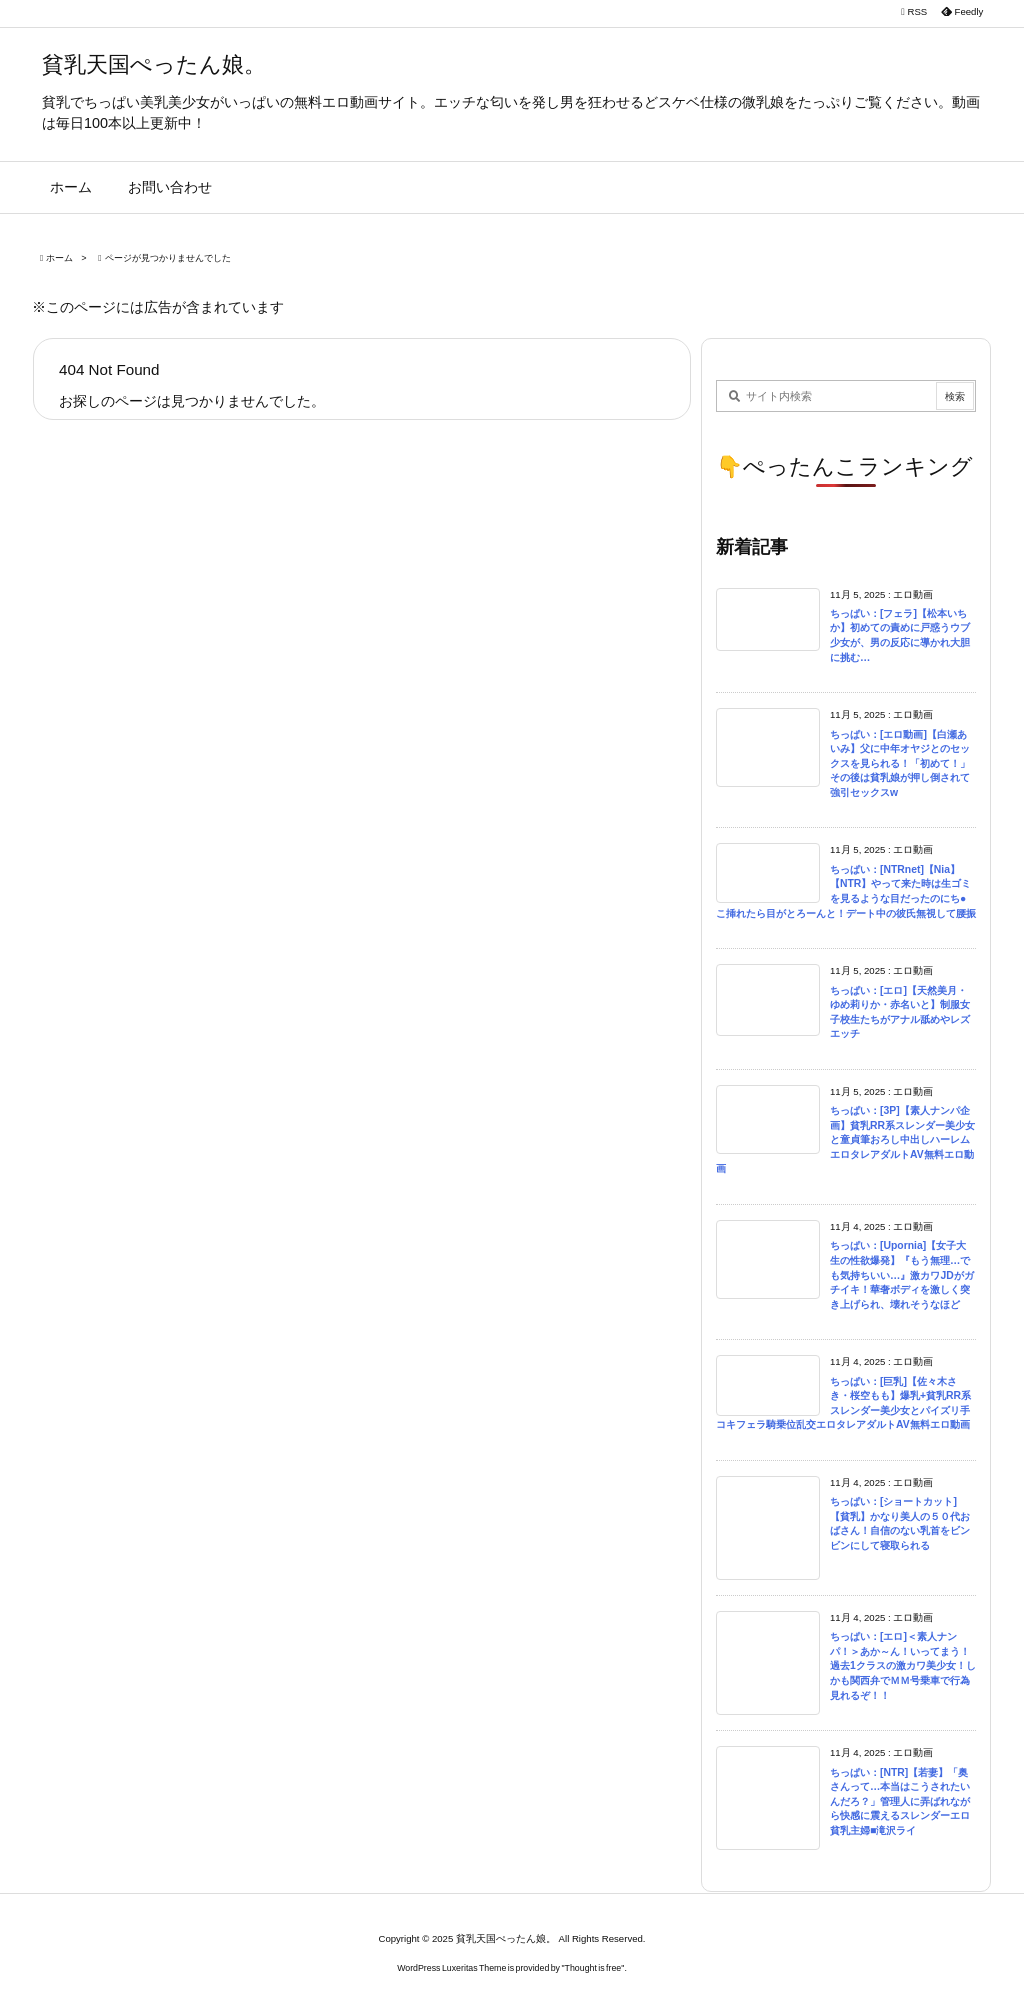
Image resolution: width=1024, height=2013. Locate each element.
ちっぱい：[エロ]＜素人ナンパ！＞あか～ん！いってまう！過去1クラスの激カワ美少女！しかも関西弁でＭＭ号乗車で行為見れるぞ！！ (903, 1665)
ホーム (59, 258)
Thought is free (593, 1968)
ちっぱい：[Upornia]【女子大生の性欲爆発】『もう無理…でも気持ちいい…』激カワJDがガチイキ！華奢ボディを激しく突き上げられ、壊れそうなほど (902, 1274)
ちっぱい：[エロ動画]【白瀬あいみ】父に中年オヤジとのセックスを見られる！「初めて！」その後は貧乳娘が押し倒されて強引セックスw (900, 763)
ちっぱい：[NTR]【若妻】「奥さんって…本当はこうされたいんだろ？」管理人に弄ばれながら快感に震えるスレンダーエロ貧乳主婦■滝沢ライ (900, 1801)
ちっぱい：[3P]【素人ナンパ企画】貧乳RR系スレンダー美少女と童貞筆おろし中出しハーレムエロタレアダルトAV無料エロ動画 (845, 1139)
